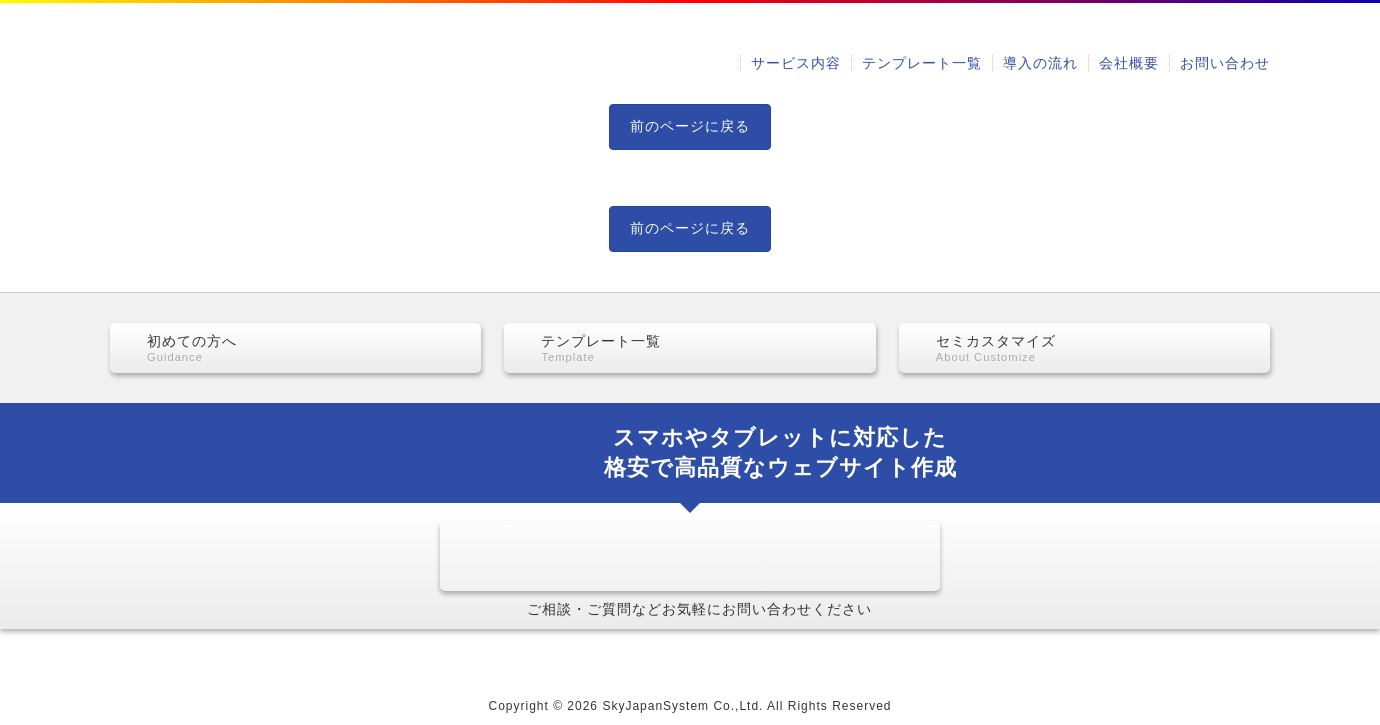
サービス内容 (796, 63)
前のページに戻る (690, 126)
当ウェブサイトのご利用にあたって (1052, 657)
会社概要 (1129, 63)
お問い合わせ (1225, 63)
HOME (252, 657)
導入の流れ (1040, 63)
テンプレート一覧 (922, 63)
